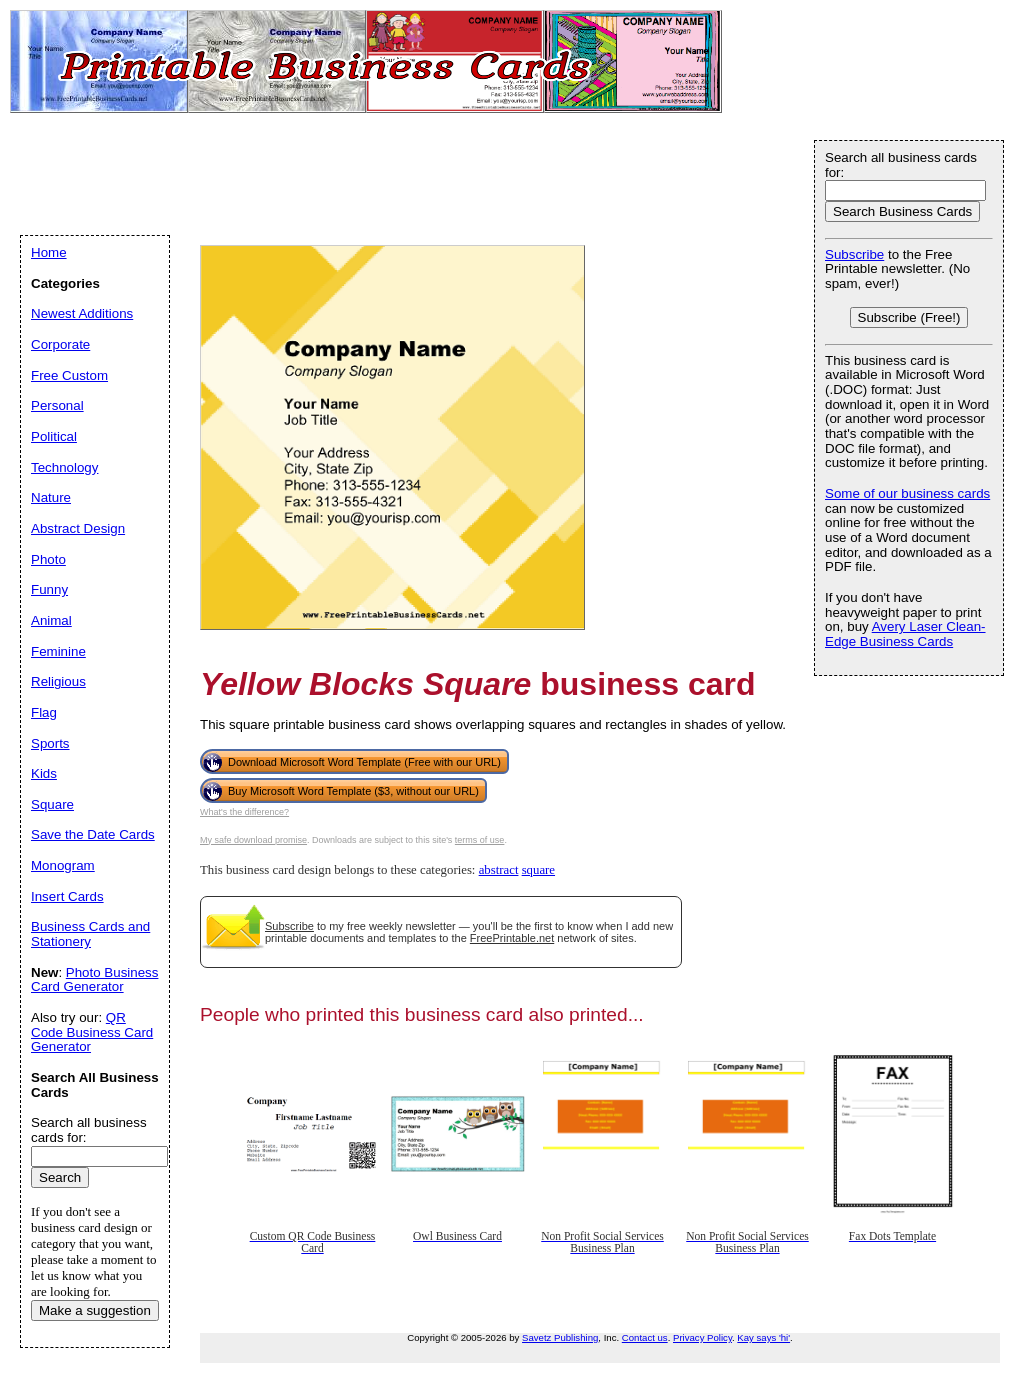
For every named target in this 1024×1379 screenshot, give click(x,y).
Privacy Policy (702, 1337)
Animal (51, 620)
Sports (50, 743)
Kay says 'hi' (763, 1337)
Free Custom (69, 375)
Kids (44, 773)
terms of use (480, 840)
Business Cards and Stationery (90, 934)
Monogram (63, 865)
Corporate (60, 344)
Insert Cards (67, 896)
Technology (64, 467)
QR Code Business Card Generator (92, 1032)
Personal (57, 405)
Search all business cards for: (901, 165)
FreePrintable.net (512, 938)
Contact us (645, 1337)
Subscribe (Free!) (909, 317)
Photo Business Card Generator (94, 980)
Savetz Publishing (560, 1337)
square (538, 870)
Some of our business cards (907, 493)
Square (52, 804)
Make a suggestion (95, 1310)
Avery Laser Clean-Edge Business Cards (905, 634)
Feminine (58, 651)
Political (54, 436)
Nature (51, 497)
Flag (44, 712)
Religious (58, 681)
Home (49, 252)
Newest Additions (82, 313)
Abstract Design (78, 528)
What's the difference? (244, 812)
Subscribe (289, 926)
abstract (499, 870)
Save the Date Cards (93, 834)
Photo (48, 559)
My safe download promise (253, 840)
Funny (49, 589)
